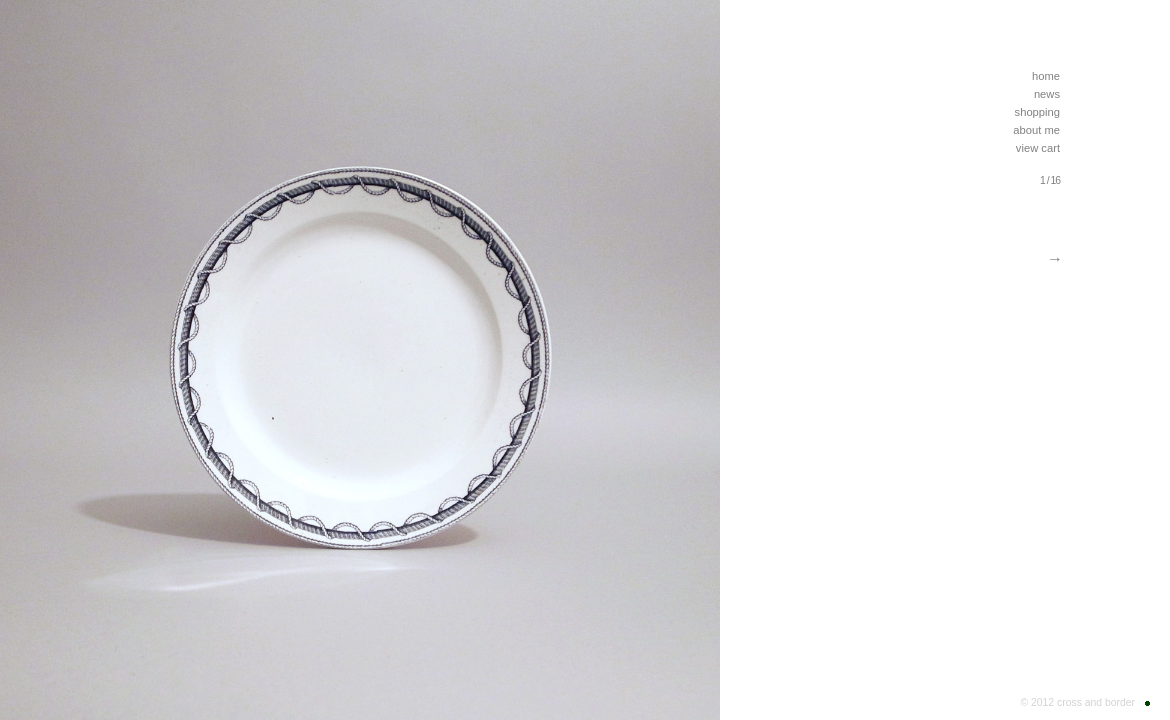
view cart (1038, 148)
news (1047, 94)
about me (1036, 130)
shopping (1037, 112)
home (1046, 76)
